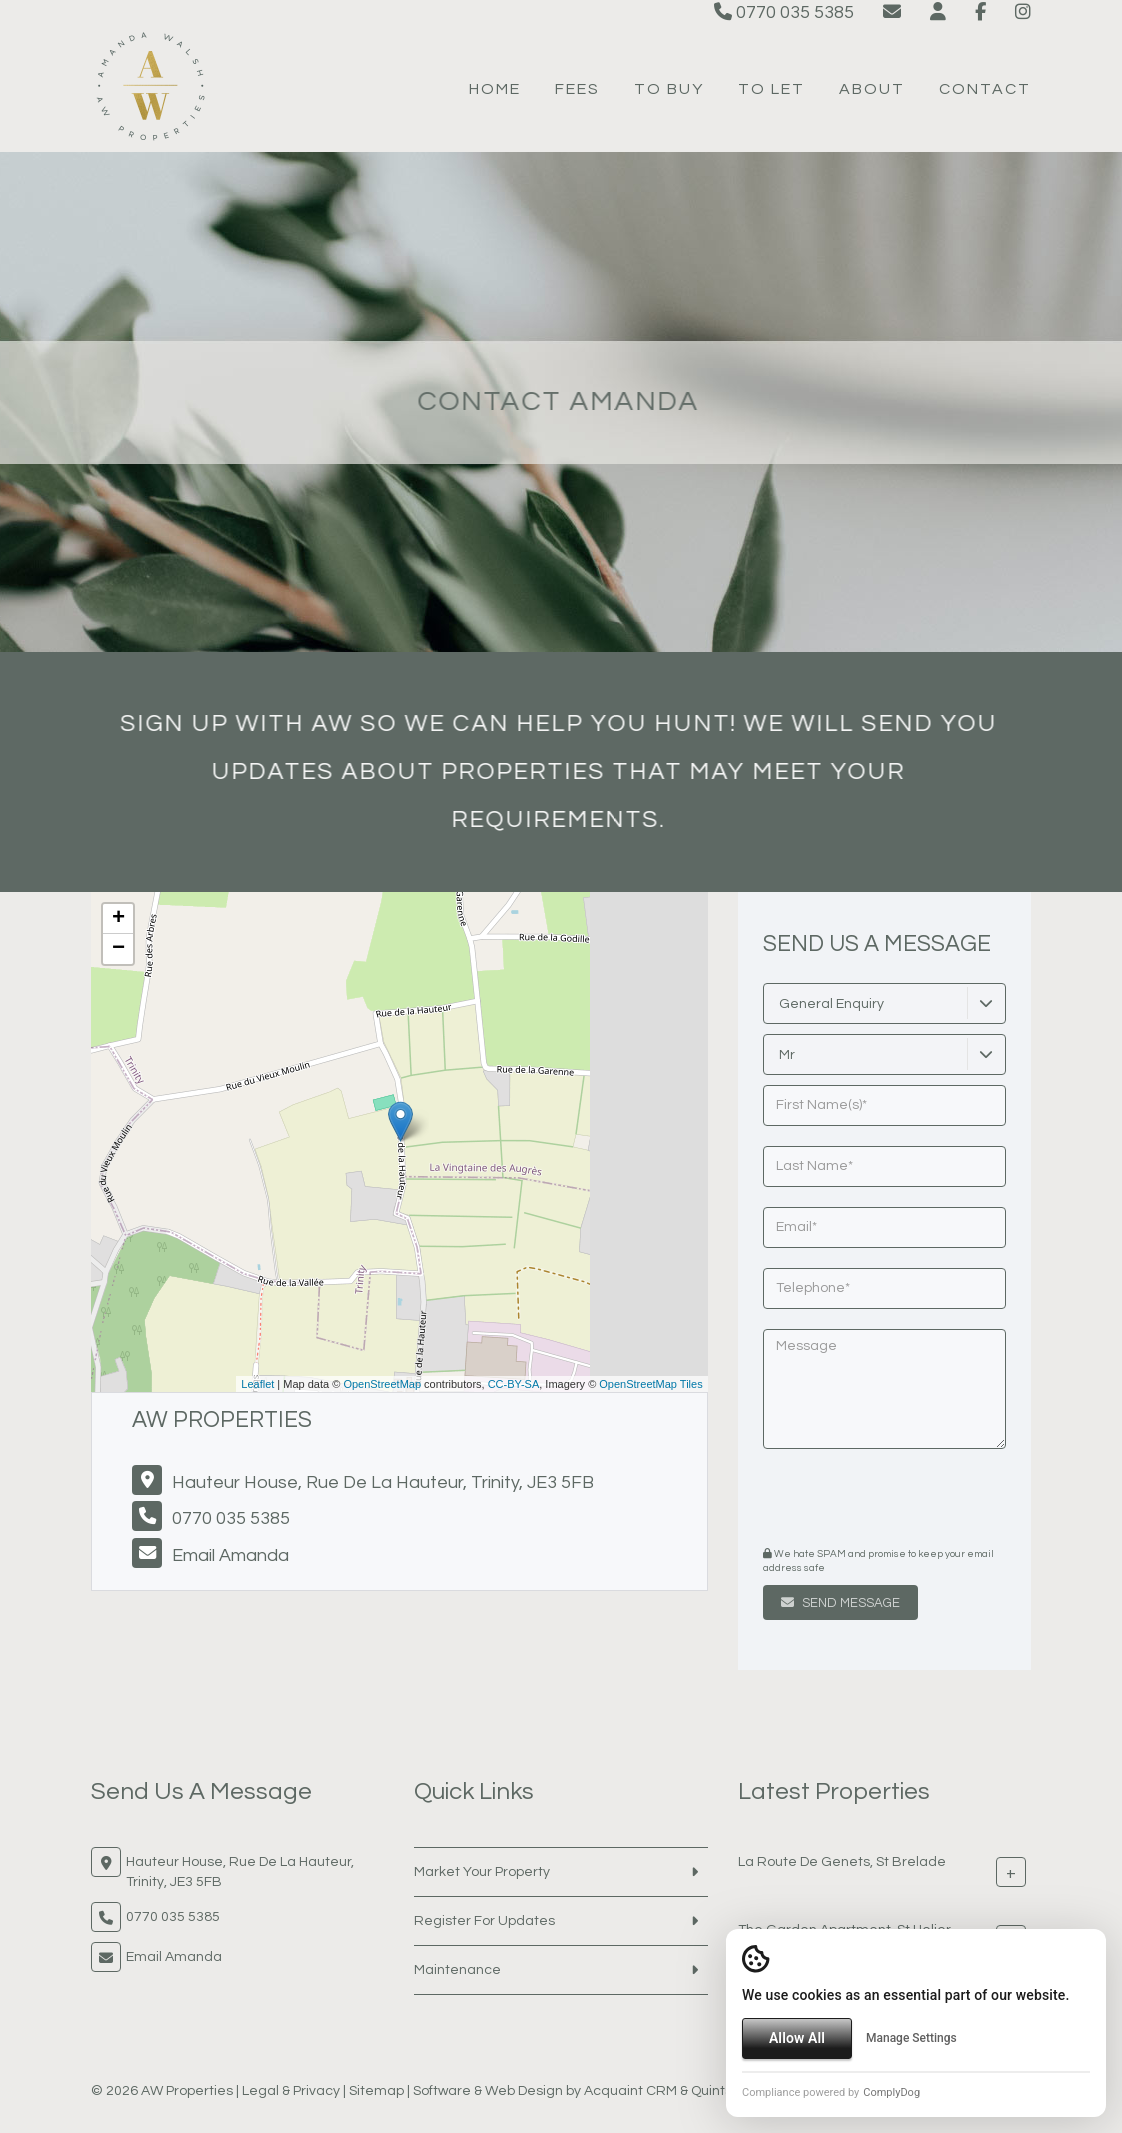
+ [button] (118, 919)
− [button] (118, 949)
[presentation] (884, 1500)
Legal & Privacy (291, 2091)
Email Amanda (230, 1555)
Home (495, 89)
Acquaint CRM (630, 2091)
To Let (771, 89)
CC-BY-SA (514, 1384)
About (872, 89)
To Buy (669, 89)
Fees (577, 89)
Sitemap (376, 2091)
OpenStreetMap (382, 1384)
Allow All (797, 2038)
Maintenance (457, 1970)
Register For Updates (484, 1921)
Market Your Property (482, 1872)
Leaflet (257, 1384)
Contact (985, 89)
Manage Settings (911, 2038)
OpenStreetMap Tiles (650, 1384)
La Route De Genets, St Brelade (842, 1862)
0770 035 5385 (784, 12)
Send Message (840, 1603)
